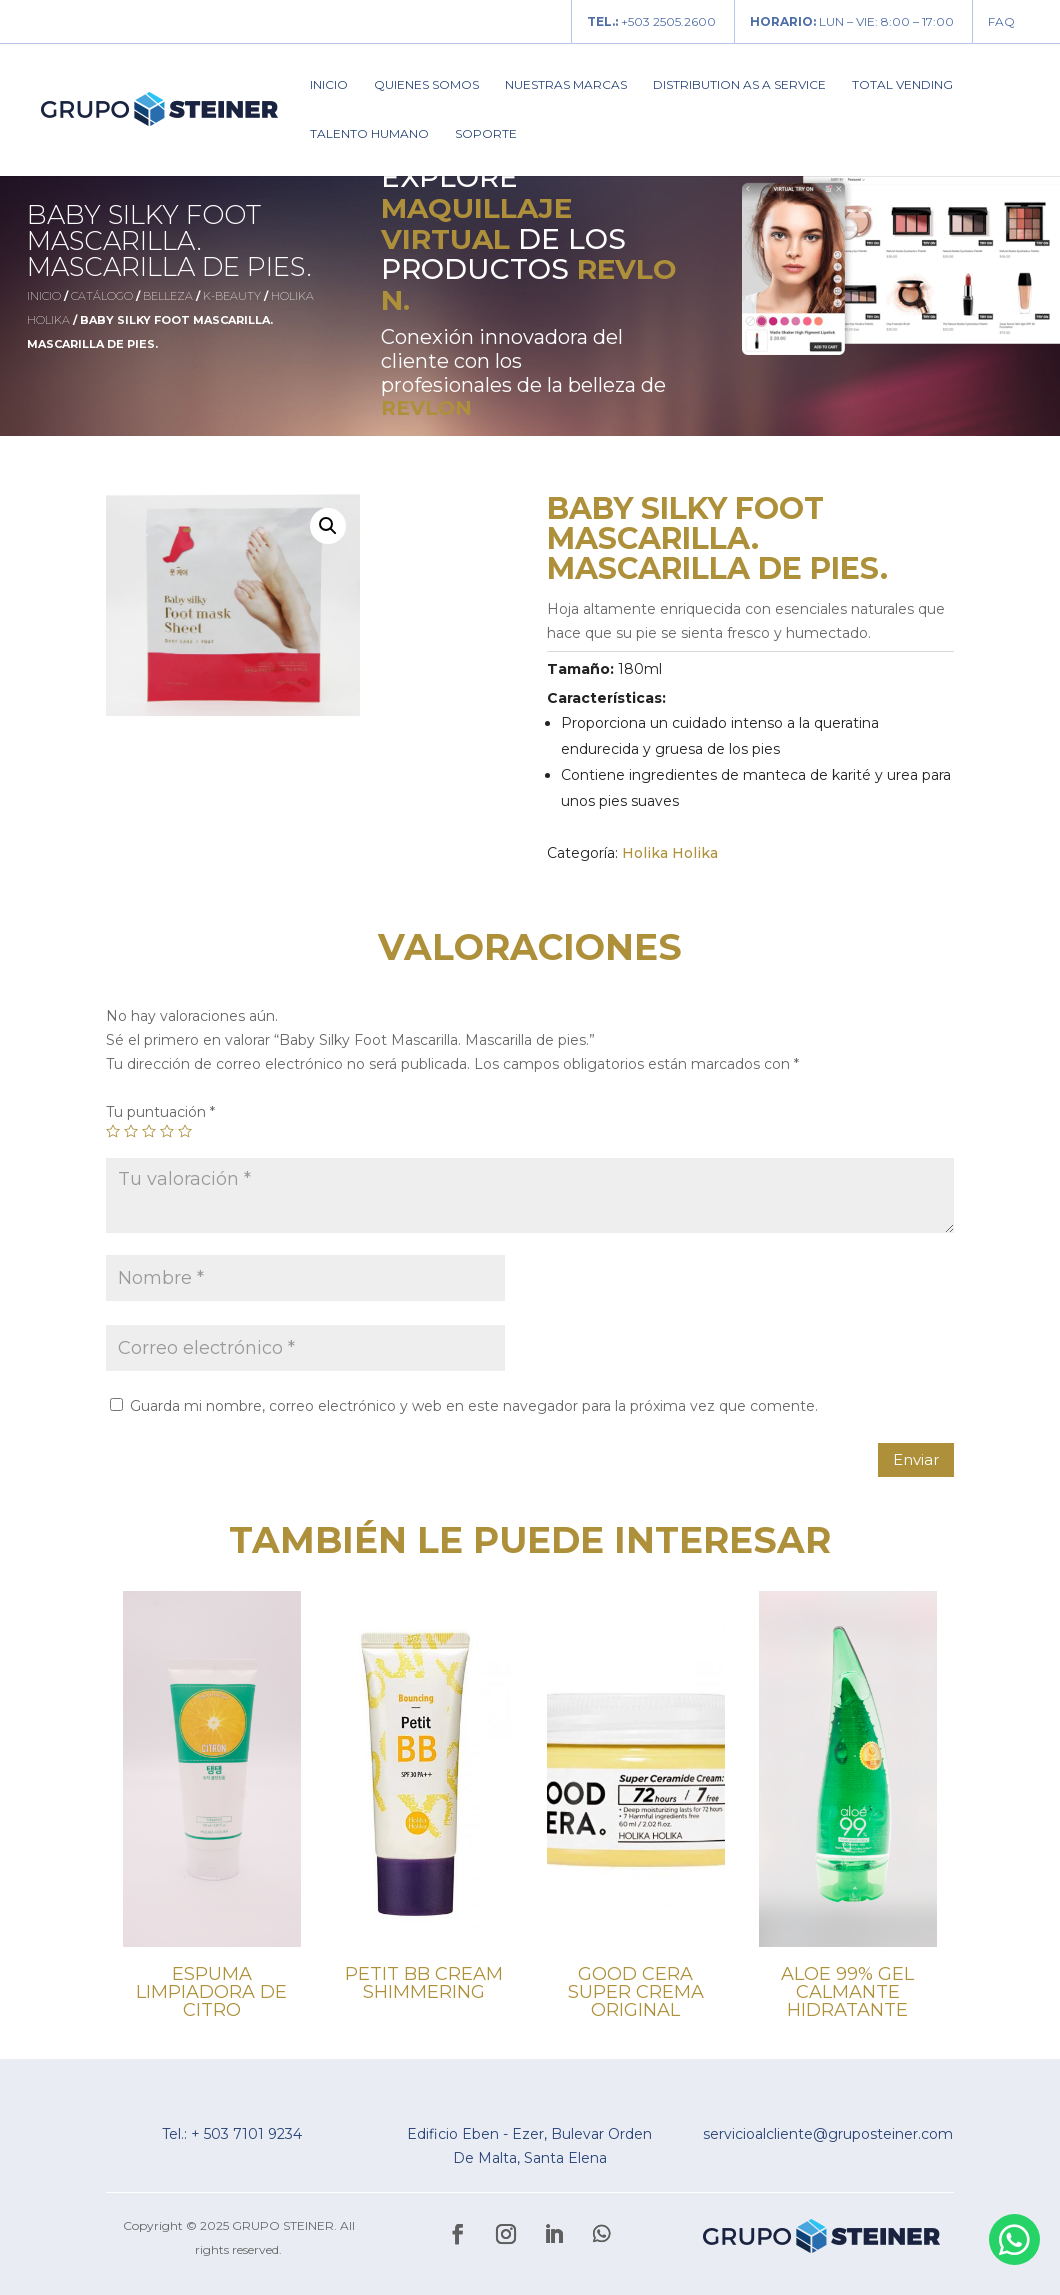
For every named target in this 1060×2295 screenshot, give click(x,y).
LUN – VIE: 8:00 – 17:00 (852, 21)
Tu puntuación (160, 1112)
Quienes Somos (426, 85)
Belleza (168, 296)
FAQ (1001, 21)
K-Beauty (232, 296)
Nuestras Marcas (566, 85)
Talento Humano (369, 134)
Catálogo (102, 296)
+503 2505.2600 (651, 21)
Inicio (329, 85)
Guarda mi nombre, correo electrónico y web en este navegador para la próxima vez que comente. (474, 1406)
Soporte (486, 134)
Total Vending (902, 85)
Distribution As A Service (739, 85)
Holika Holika (670, 853)
